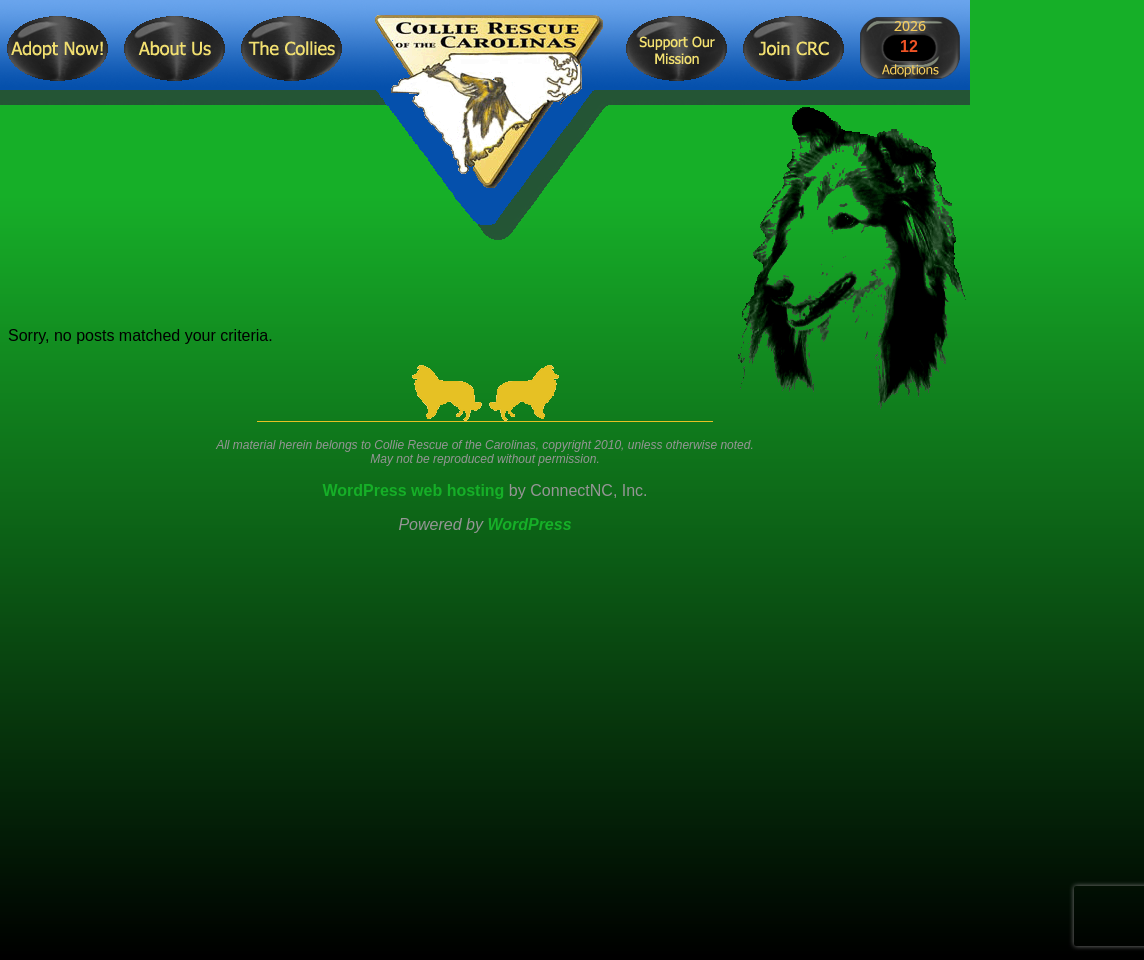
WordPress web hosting (413, 490)
